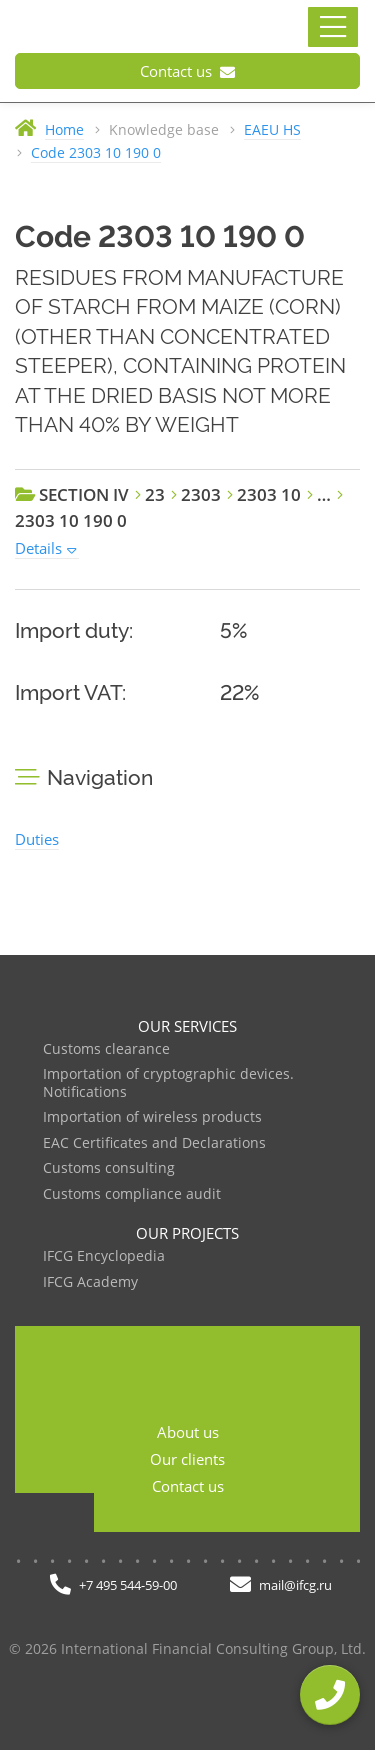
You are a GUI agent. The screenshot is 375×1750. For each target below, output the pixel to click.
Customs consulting (109, 1168)
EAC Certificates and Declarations (154, 1143)
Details (38, 548)
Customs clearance (106, 1049)
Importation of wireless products (152, 1117)
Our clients (187, 1459)
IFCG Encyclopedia (104, 1256)
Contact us (187, 71)
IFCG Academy (90, 1282)
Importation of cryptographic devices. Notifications (168, 1083)
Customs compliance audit (132, 1194)
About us (188, 1432)
